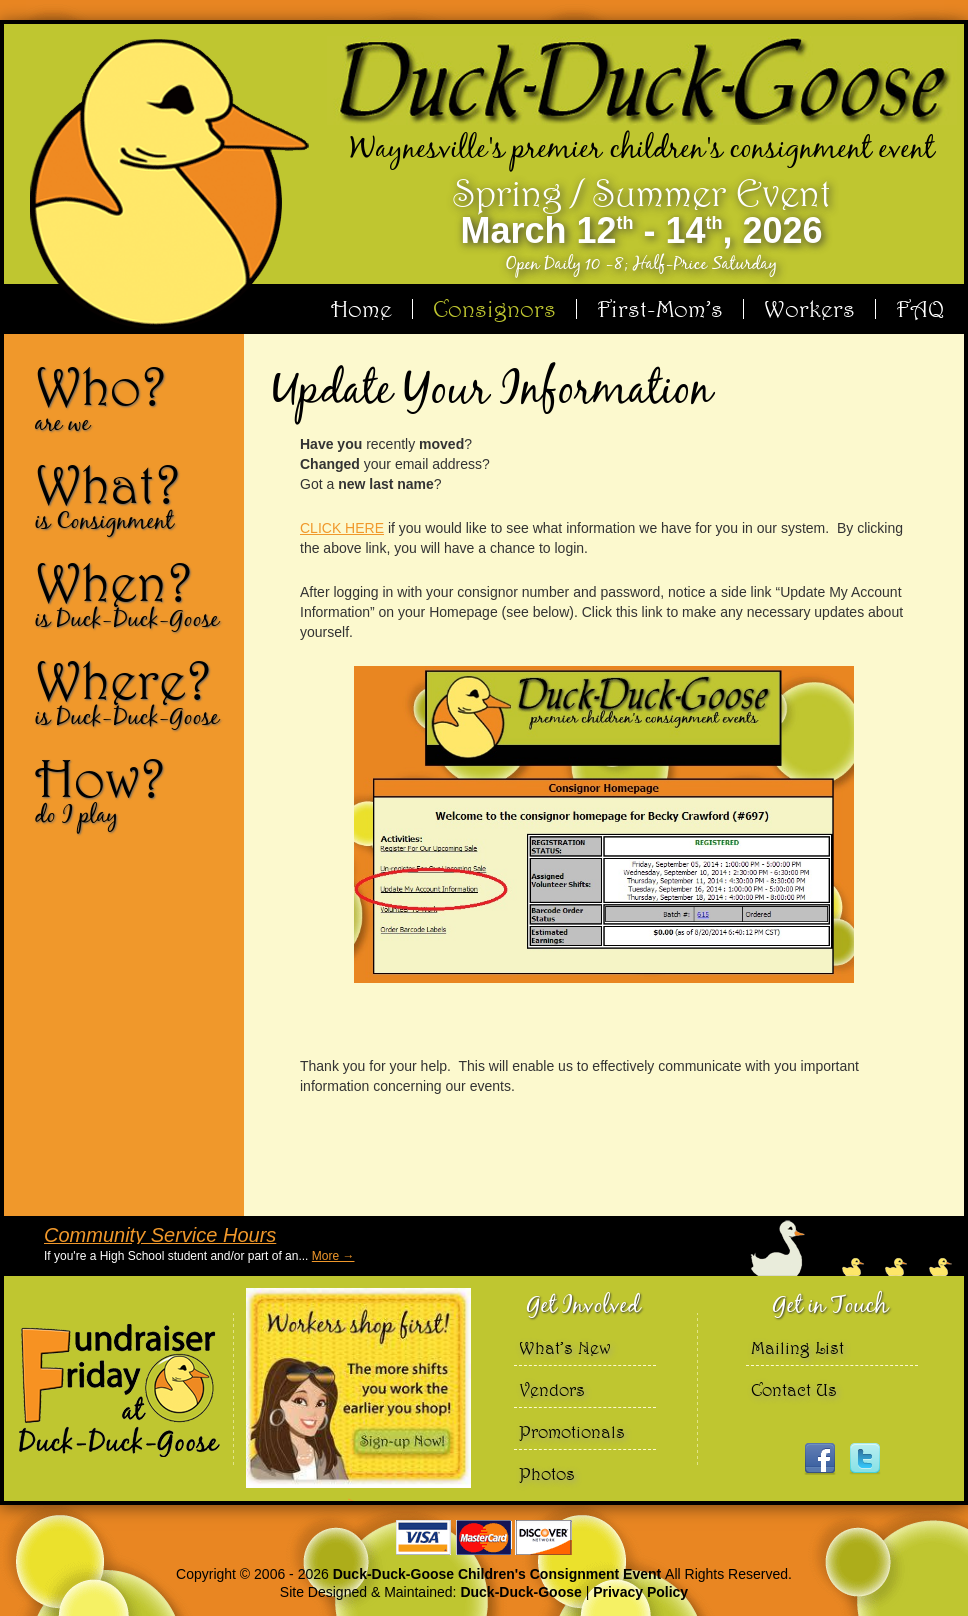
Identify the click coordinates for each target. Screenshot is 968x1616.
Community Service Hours (160, 1235)
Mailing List (797, 1347)
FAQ (920, 309)
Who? (132, 398)
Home (361, 309)
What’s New (565, 1347)
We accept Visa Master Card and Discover (484, 1537)
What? (132, 496)
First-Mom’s (660, 309)
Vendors (552, 1389)
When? (132, 594)
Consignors (494, 309)
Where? (132, 692)
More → (333, 1256)
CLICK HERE (342, 528)
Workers (809, 309)
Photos (547, 1473)
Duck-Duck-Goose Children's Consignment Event (499, 1574)
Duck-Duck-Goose (520, 1592)
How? (132, 790)
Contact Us (794, 1389)
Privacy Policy (640, 1592)
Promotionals (572, 1431)
